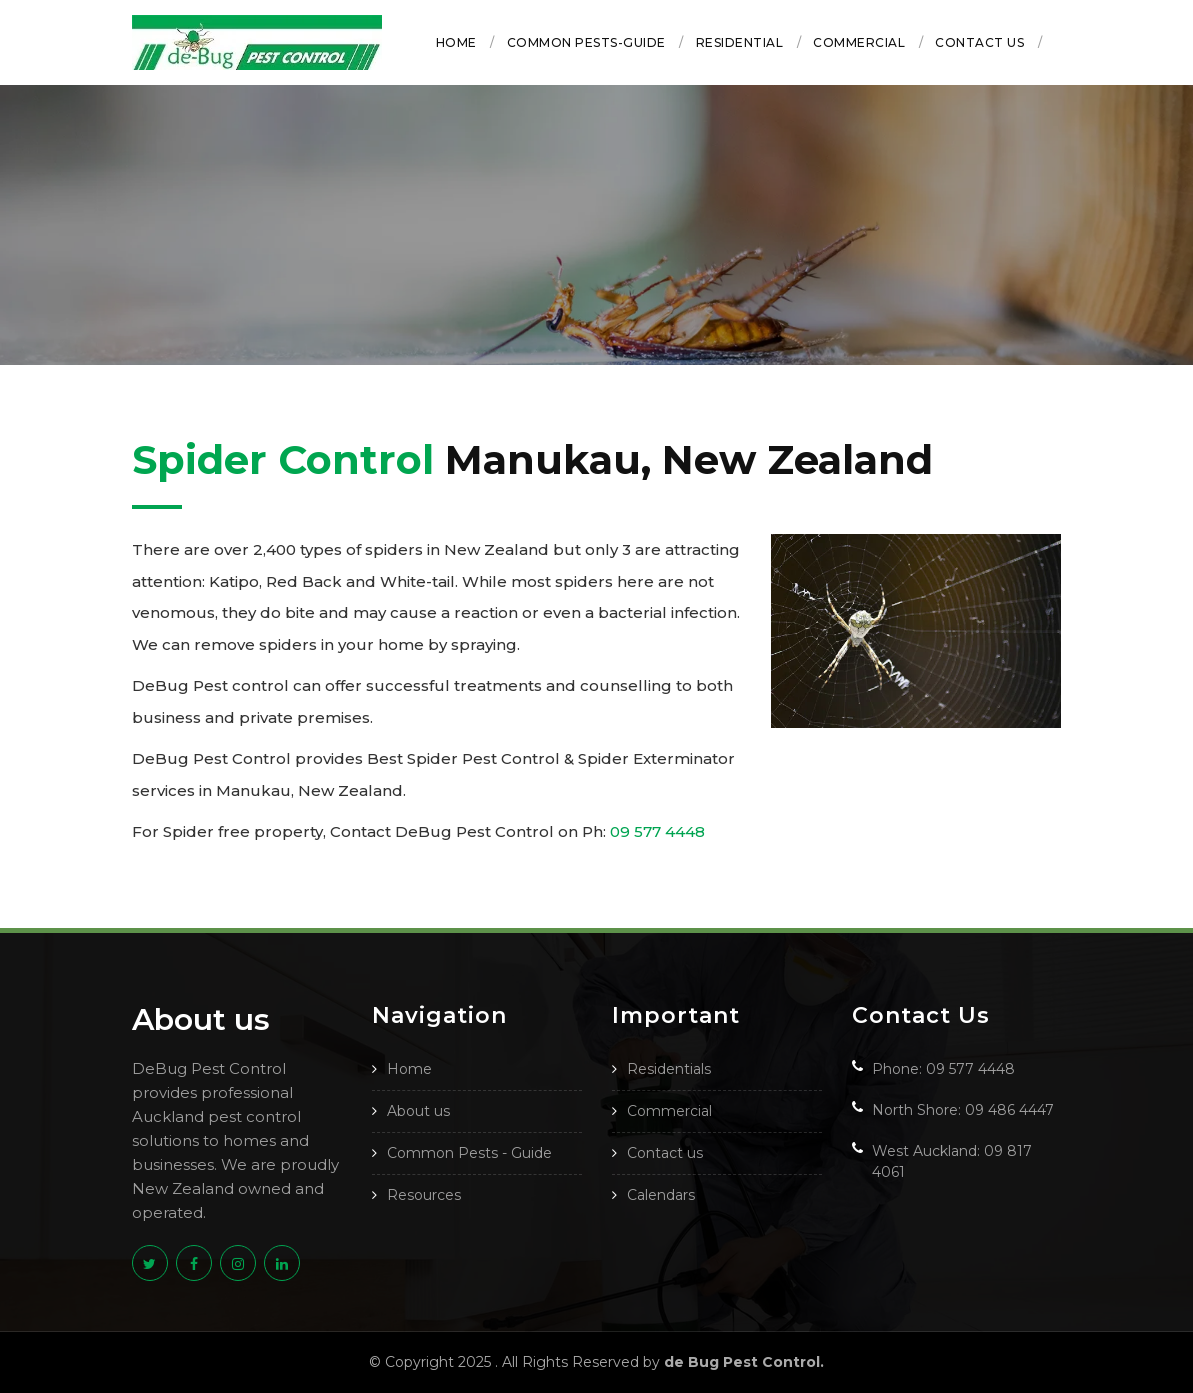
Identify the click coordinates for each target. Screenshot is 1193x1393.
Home (456, 42)
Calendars (661, 1195)
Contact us (979, 42)
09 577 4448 (657, 831)
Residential (740, 42)
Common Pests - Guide (469, 1153)
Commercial (859, 42)
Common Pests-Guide (586, 42)
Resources (424, 1195)
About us (418, 1111)
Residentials (669, 1069)
